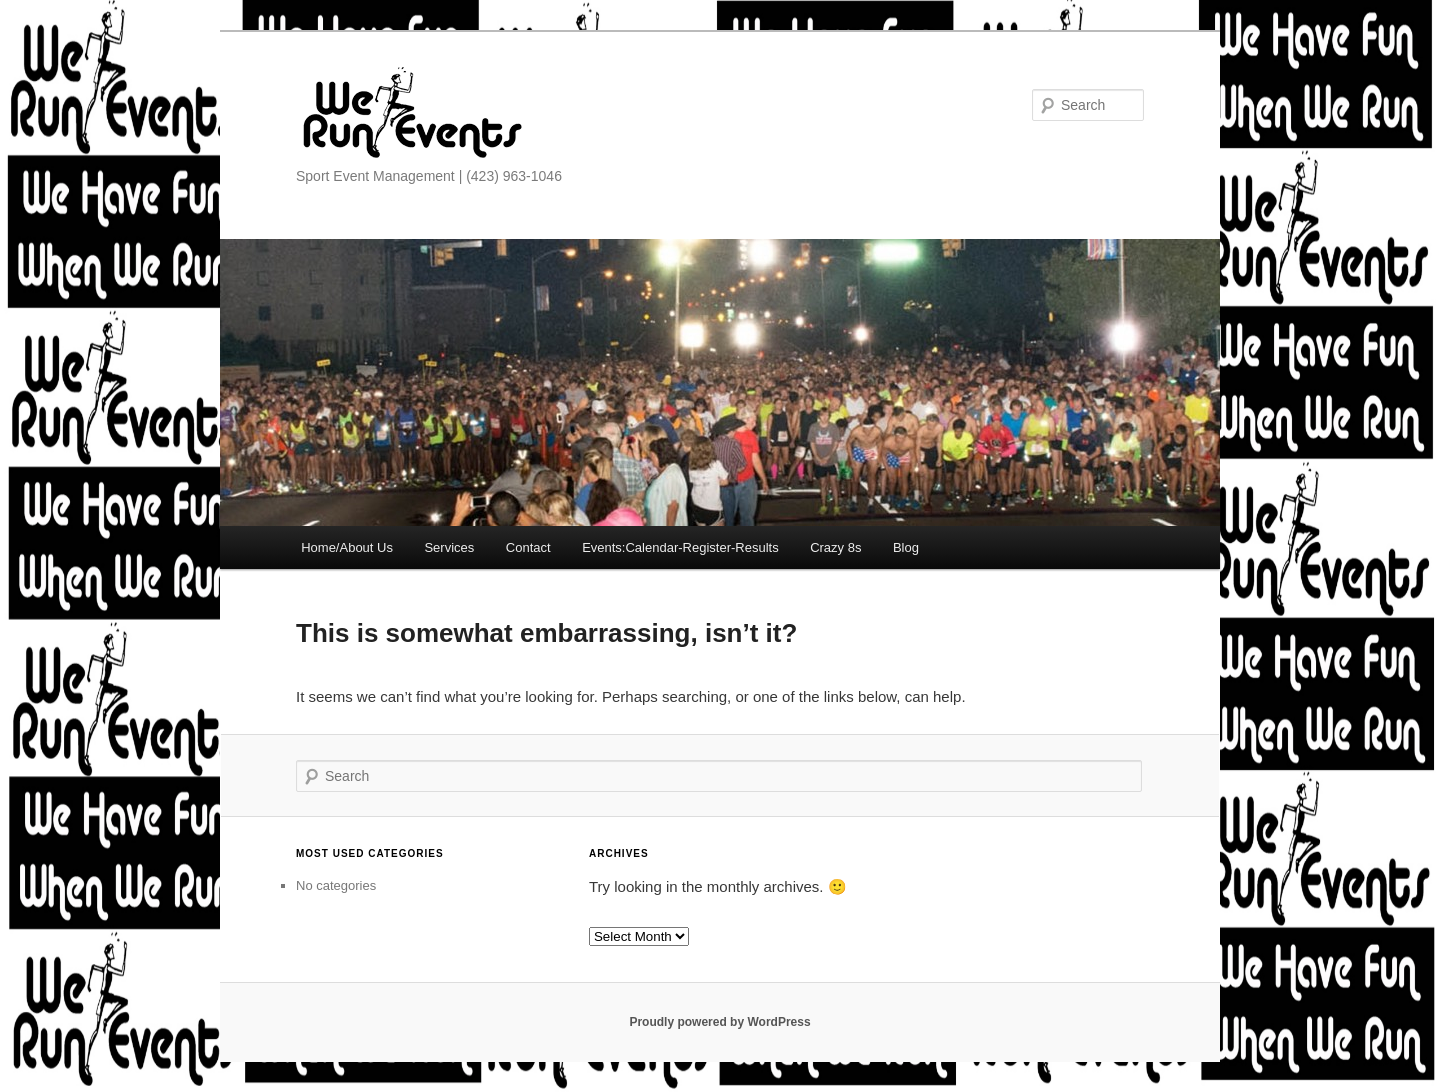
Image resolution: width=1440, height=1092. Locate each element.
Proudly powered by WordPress (719, 1022)
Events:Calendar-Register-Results (680, 547)
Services (449, 547)
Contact (528, 547)
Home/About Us (347, 547)
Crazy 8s (835, 547)
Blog (906, 547)
